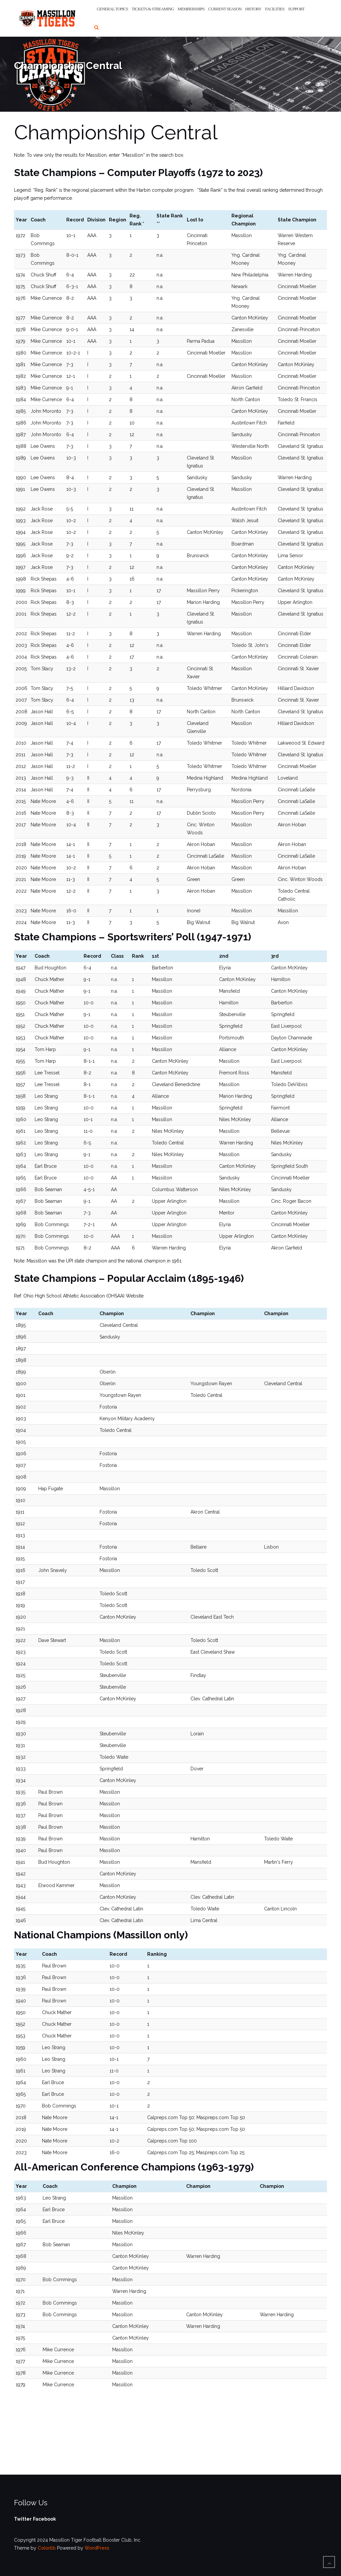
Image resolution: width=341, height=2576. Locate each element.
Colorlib (47, 2548)
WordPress (97, 2548)
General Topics (112, 8)
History (253, 8)
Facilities (274, 8)
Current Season (224, 8)
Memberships (190, 8)
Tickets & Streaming (153, 8)
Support (296, 8)
